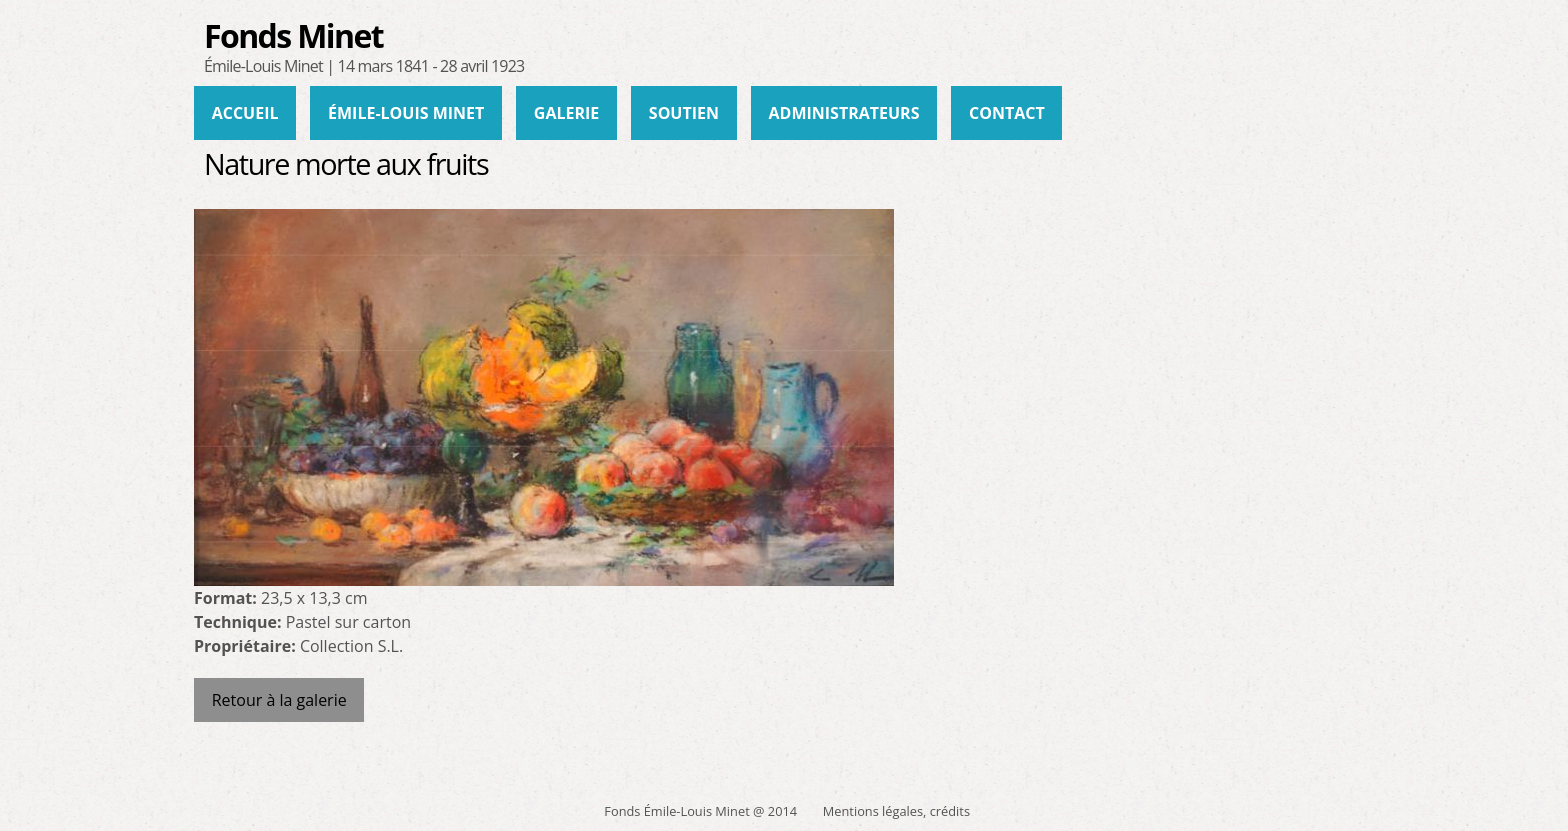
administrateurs (844, 113)
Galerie (566, 113)
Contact (1007, 113)
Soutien (684, 113)
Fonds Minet (293, 35)
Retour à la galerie (279, 700)
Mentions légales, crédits (896, 811)
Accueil (245, 113)
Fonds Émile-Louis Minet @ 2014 (700, 811)
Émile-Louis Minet (406, 113)
